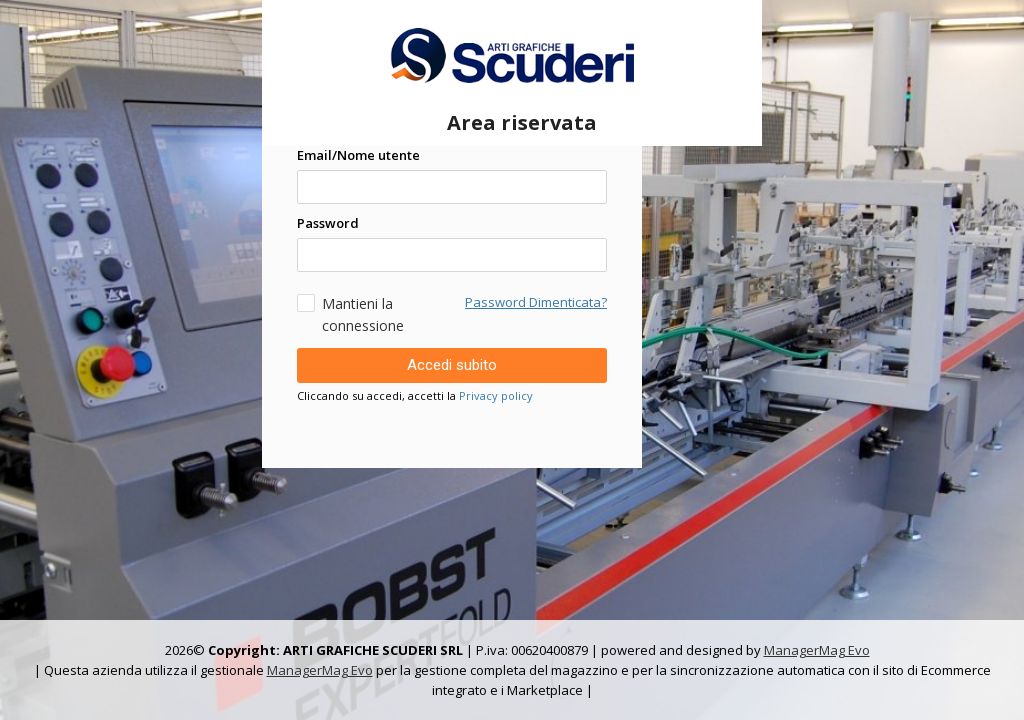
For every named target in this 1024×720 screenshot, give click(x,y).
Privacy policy (496, 395)
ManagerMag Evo (817, 650)
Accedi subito (452, 365)
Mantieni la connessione (350, 314)
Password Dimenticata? (536, 302)
